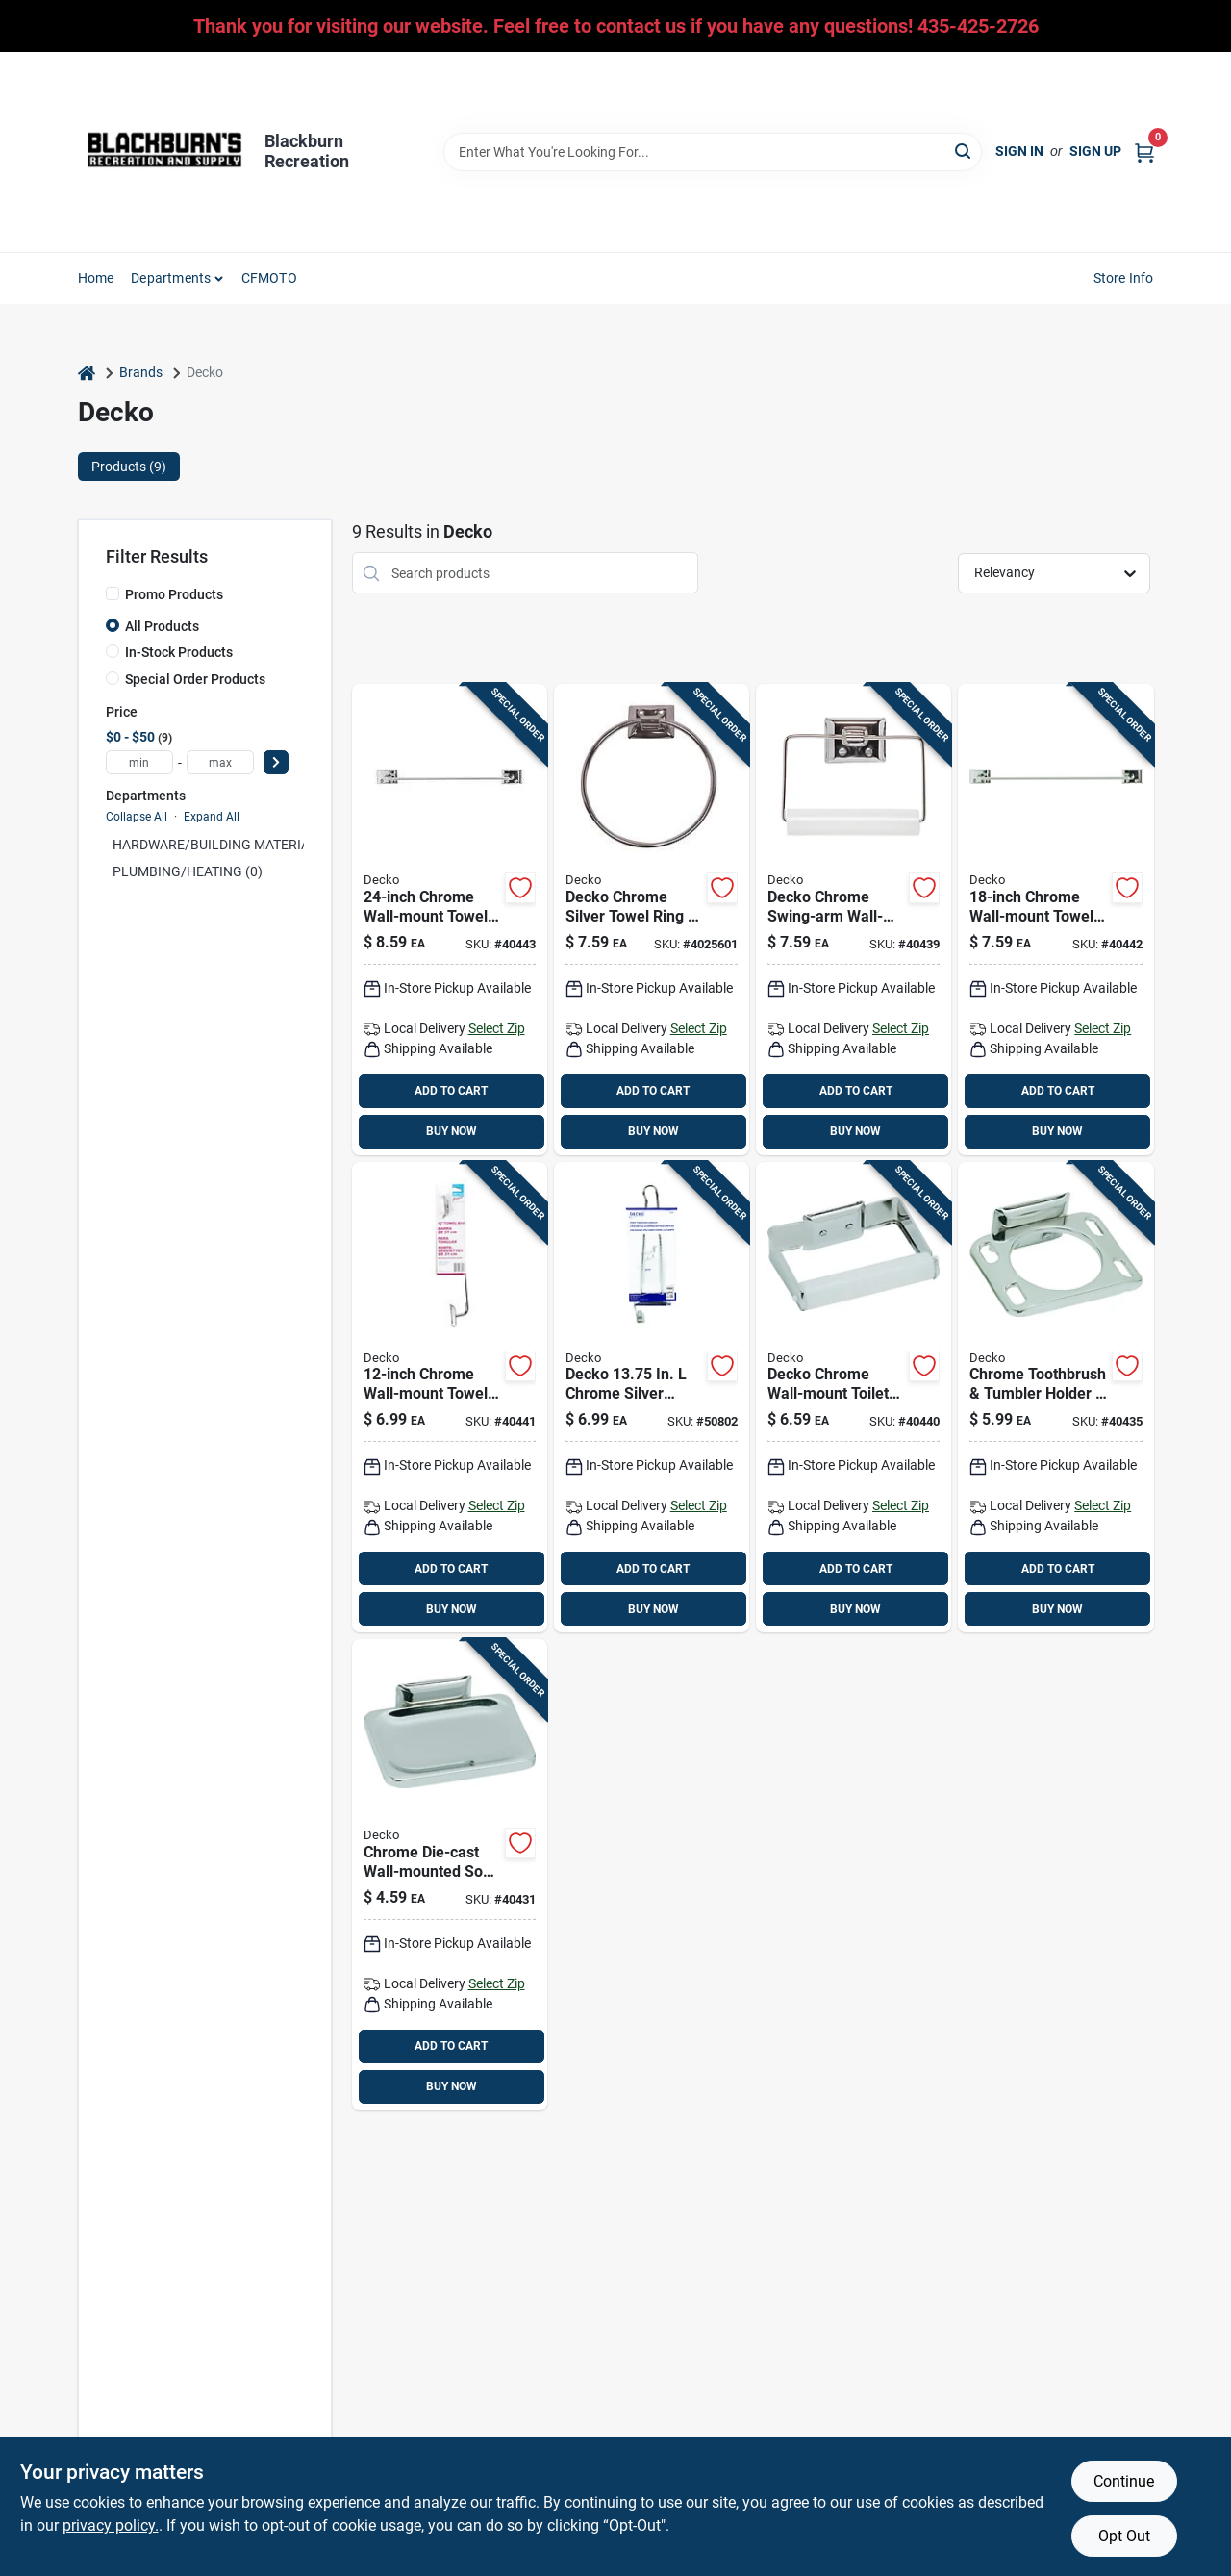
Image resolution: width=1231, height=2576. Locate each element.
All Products (162, 626)
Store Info (1123, 278)
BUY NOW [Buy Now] (451, 1131)
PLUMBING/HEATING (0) (188, 871)
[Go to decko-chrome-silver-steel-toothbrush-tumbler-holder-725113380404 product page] (1055, 1397)
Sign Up (1095, 151)
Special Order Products (195, 679)
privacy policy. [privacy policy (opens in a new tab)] (111, 2525)
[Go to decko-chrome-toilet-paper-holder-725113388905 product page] (853, 1397)
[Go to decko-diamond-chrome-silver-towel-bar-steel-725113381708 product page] (449, 919)
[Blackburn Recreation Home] (164, 152)
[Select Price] (276, 762)
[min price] (139, 762)
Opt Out (1124, 2536)
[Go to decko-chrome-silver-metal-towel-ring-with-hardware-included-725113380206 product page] (651, 919)
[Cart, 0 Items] (1144, 151)
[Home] (86, 373)
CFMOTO (269, 278)
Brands (141, 372)
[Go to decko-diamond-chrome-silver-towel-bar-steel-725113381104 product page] (1055, 919)
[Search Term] (712, 152)
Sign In (1019, 151)
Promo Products (174, 594)
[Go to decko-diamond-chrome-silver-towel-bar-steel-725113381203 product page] (449, 1397)
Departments (171, 278)
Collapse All (136, 816)
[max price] (220, 762)
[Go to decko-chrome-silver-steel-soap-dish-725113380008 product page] (449, 1874)
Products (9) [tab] (128, 466)
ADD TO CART (451, 1091)
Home (96, 278)
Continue (1123, 2481)
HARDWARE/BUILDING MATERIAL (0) (225, 844)
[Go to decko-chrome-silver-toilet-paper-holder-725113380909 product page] (853, 919)
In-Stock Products (179, 652)
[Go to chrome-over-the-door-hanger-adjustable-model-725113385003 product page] (651, 1397)
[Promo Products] (112, 593)
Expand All (211, 816)
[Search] (964, 150)
